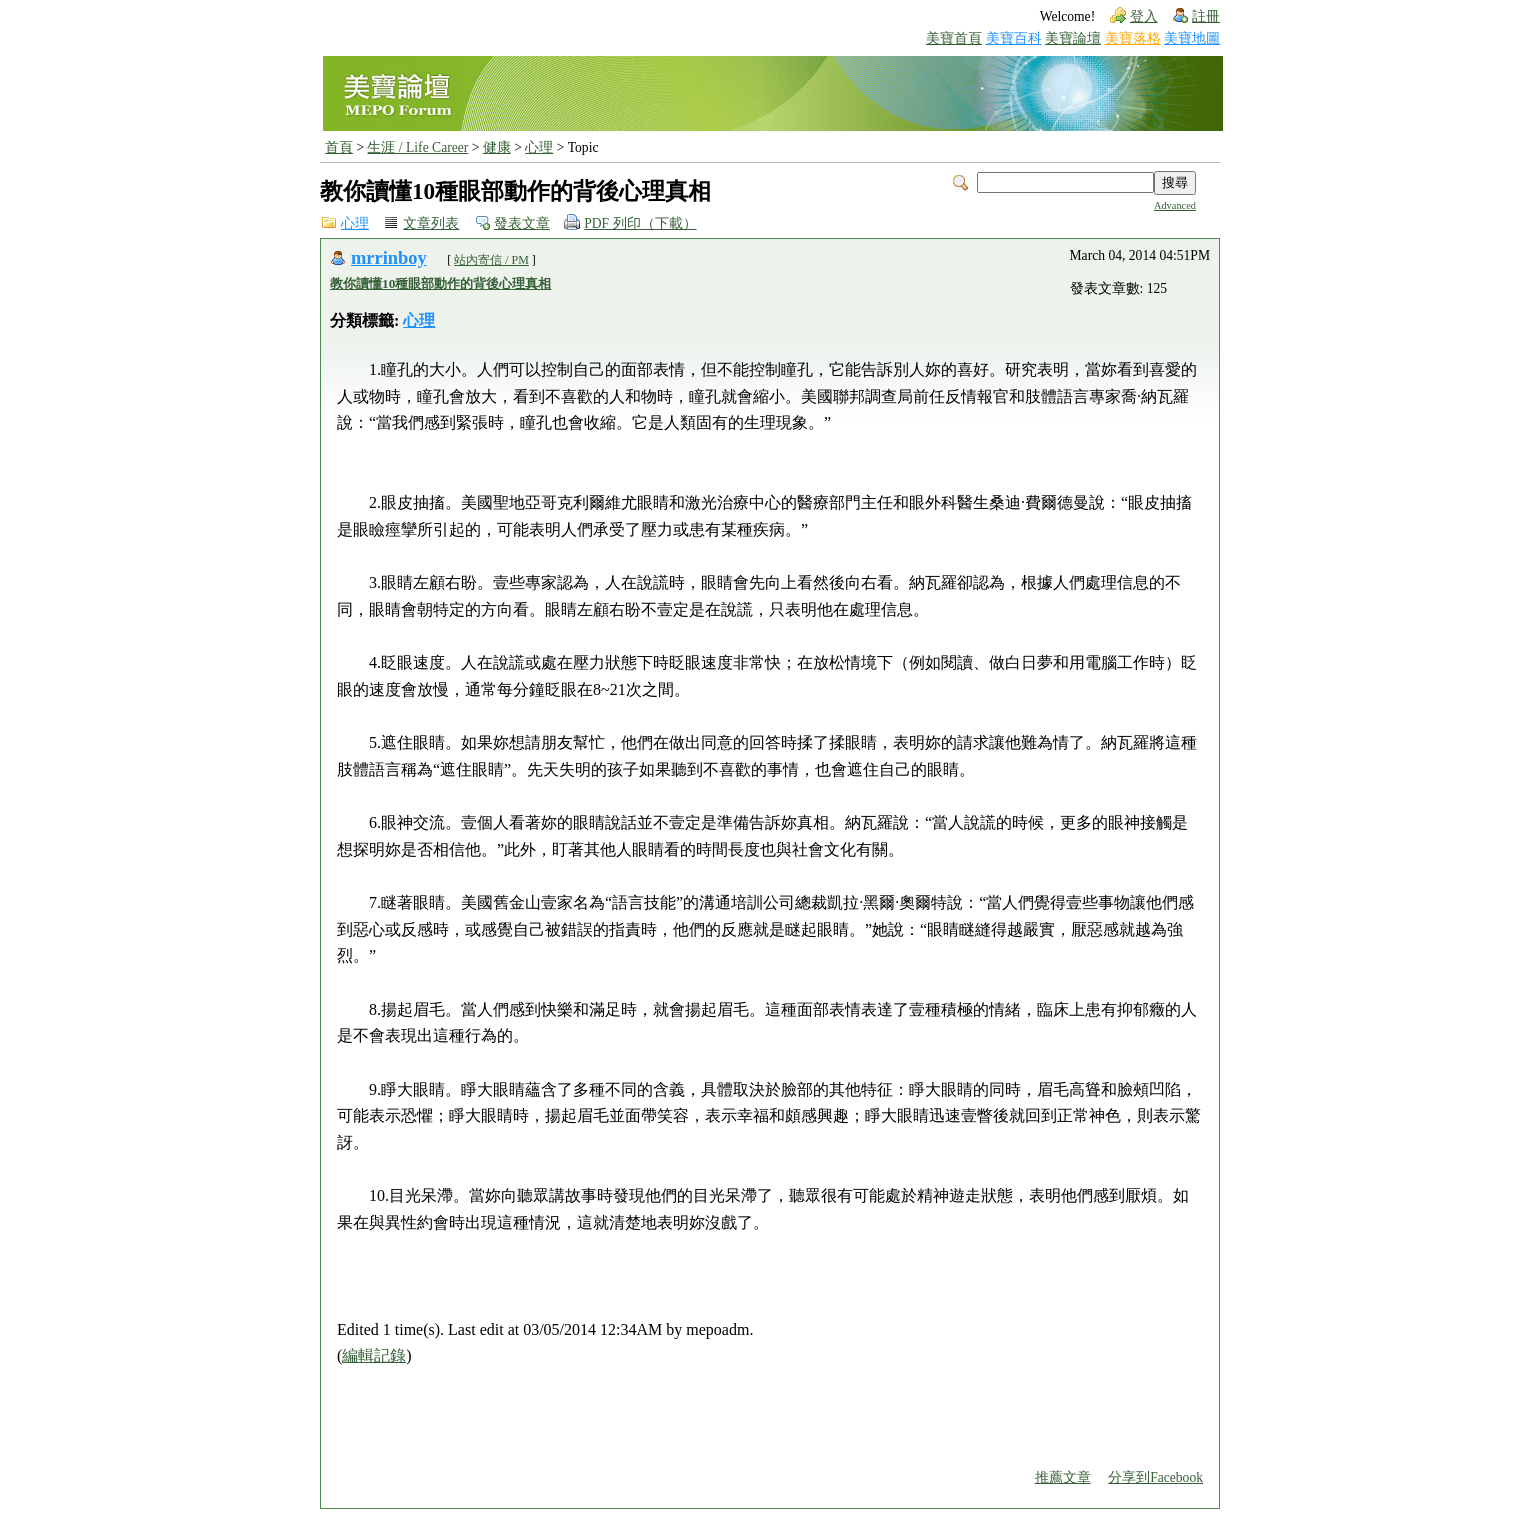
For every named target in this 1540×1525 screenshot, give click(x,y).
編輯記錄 (374, 1355)
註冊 (1206, 16)
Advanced (1175, 205)
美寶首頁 (954, 38)
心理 (539, 147)
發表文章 (522, 223)
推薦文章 (1063, 1477)
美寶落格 (1133, 38)
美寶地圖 (1192, 38)
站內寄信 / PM (491, 260)
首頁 (339, 147)
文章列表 (431, 223)
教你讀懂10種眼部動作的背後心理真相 (440, 283)
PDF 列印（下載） (640, 223)
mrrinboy (389, 258)
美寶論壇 (1073, 38)
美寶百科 (1014, 38)
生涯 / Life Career (417, 147)
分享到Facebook (1155, 1477)
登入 (1144, 16)
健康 (497, 147)
